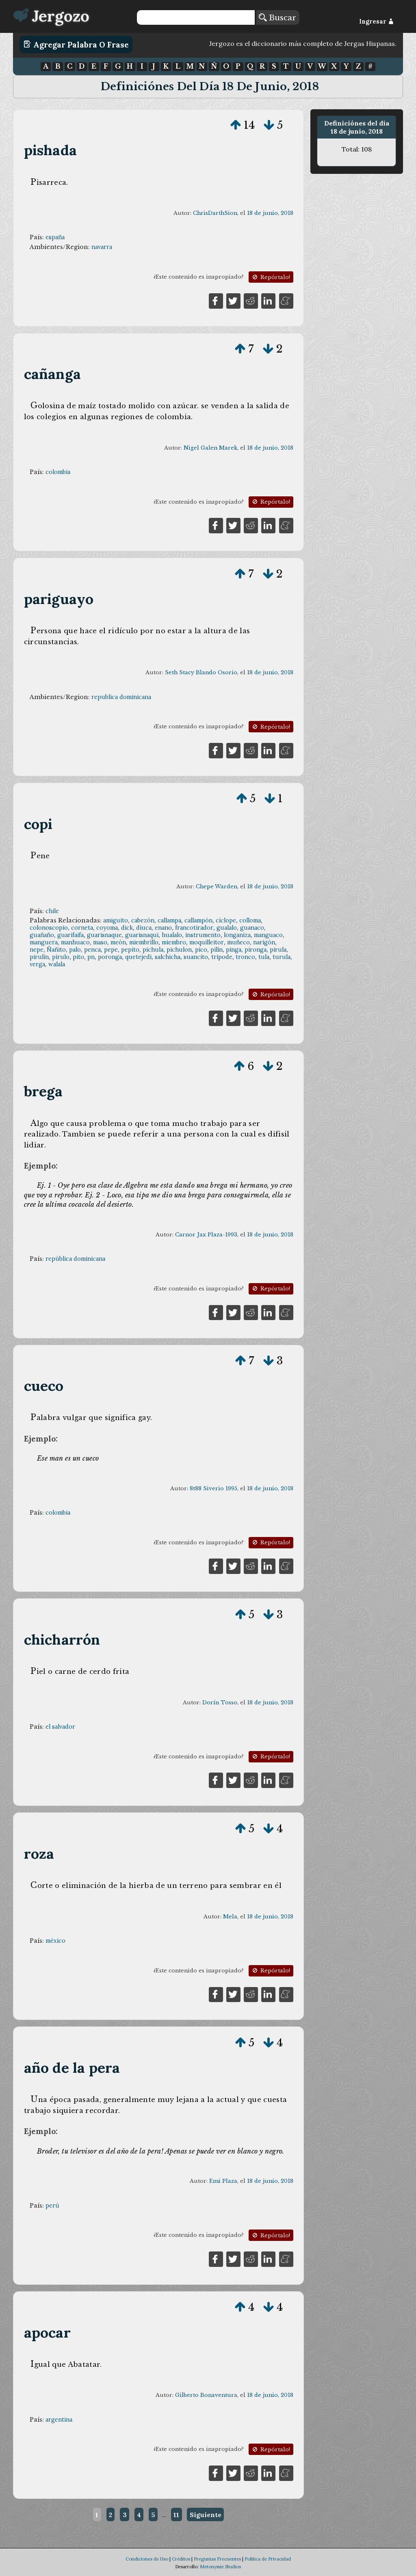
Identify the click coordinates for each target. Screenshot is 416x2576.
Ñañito (56, 949)
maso (100, 942)
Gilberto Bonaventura (206, 2395)
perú (52, 2205)
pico (201, 949)
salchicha (167, 957)
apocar (47, 2332)
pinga (233, 949)
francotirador (194, 927)
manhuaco (75, 942)
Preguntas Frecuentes (217, 2559)
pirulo (60, 957)
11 (176, 2515)
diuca (144, 927)
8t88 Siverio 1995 (213, 1488)
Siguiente (205, 2515)
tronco (245, 957)
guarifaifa (70, 935)
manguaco (268, 935)
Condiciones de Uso (147, 2559)
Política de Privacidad (268, 2559)
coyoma (107, 927)
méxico (55, 1940)
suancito (196, 957)
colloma (250, 920)
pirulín (39, 957)
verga (37, 964)
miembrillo (143, 942)
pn (91, 957)
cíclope (226, 920)
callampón (198, 920)
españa (55, 237)
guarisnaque (104, 935)
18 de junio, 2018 (270, 213)
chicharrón (62, 1639)
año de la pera (72, 2068)
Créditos (181, 2559)
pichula (153, 949)
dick (127, 927)
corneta (82, 927)
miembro (174, 942)
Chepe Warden (216, 886)
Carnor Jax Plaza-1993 (206, 1235)
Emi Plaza (223, 2181)
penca (92, 949)
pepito (130, 949)
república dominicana (75, 1258)
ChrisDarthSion (215, 213)
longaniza (237, 935)
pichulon (179, 949)
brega (43, 1091)
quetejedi (138, 957)
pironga (255, 949)
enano (163, 927)
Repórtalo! (270, 277)
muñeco (238, 942)
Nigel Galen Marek (210, 448)
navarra (101, 247)
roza (39, 1853)
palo (75, 949)
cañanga (52, 374)
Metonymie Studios (220, 2567)
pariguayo (59, 599)
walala (56, 964)
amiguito (115, 920)
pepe (111, 949)
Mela (230, 1917)
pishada (50, 150)
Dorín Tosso (219, 1702)
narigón (264, 942)
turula (281, 957)
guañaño (42, 935)
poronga (110, 957)
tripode (221, 957)
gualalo (227, 927)
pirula (278, 949)
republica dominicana (121, 697)
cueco (44, 1386)
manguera (44, 942)
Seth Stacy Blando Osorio (201, 672)
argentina (59, 2419)
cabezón (142, 920)
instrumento (203, 935)
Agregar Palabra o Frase (76, 44)
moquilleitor (206, 942)
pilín (216, 949)
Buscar (277, 17)
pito (78, 957)
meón (118, 942)
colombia (58, 472)
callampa (169, 920)
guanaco (252, 927)
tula (263, 957)
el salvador (60, 1726)
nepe (36, 949)
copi (38, 824)
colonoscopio (49, 927)
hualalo (172, 935)
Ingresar (376, 21)
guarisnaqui (141, 935)
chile (52, 911)
